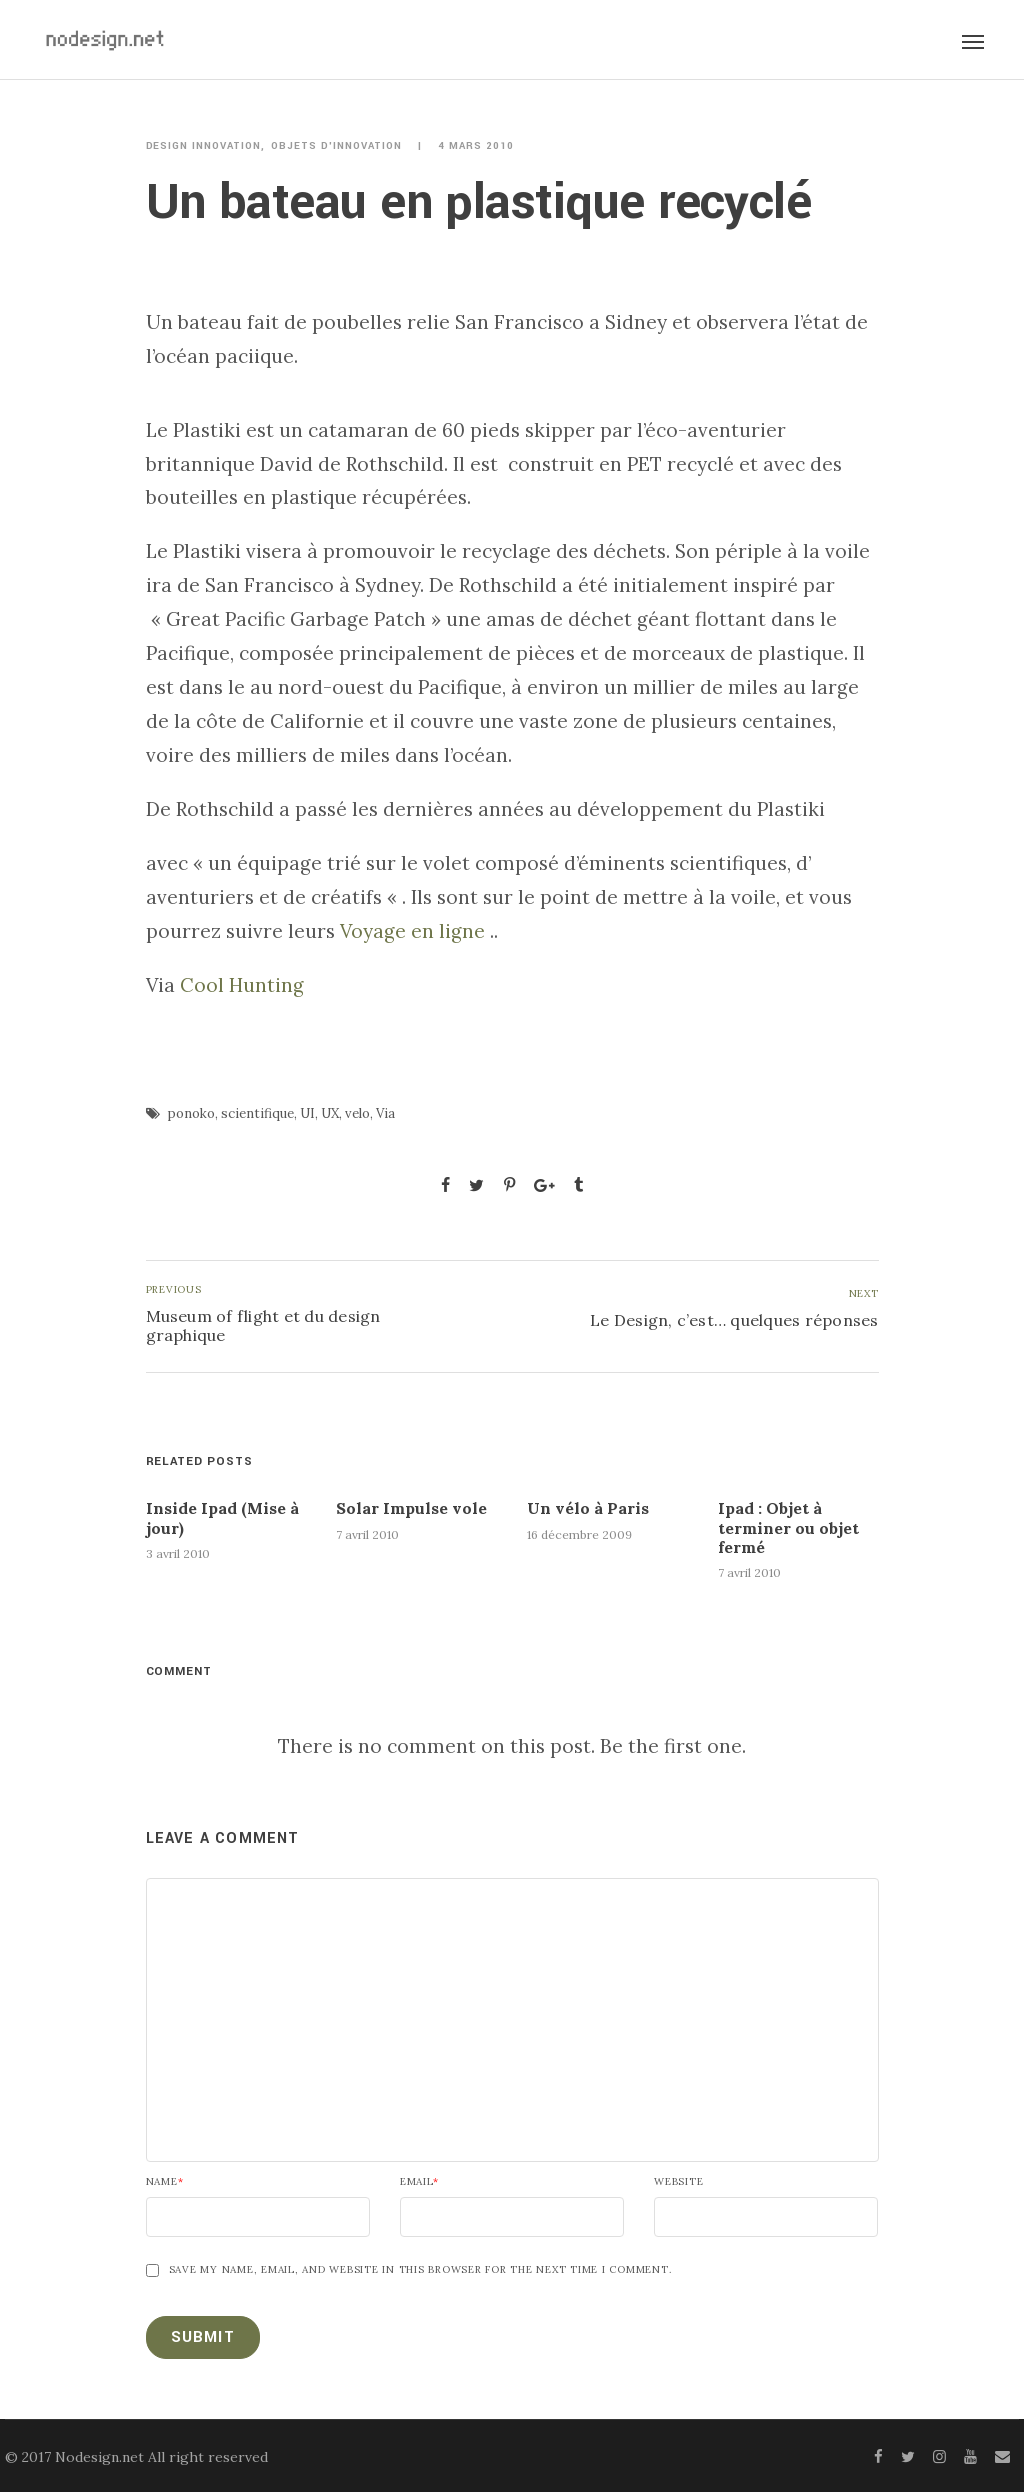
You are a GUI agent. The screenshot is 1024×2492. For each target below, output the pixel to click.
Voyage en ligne (412, 931)
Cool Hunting (239, 985)
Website (678, 2182)
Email (419, 2182)
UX (330, 1113)
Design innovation (204, 146)
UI (307, 1113)
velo (357, 1113)
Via (385, 1113)
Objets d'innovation (336, 146)
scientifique (257, 1113)
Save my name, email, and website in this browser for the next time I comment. (420, 2270)
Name (165, 2182)
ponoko (191, 1113)
